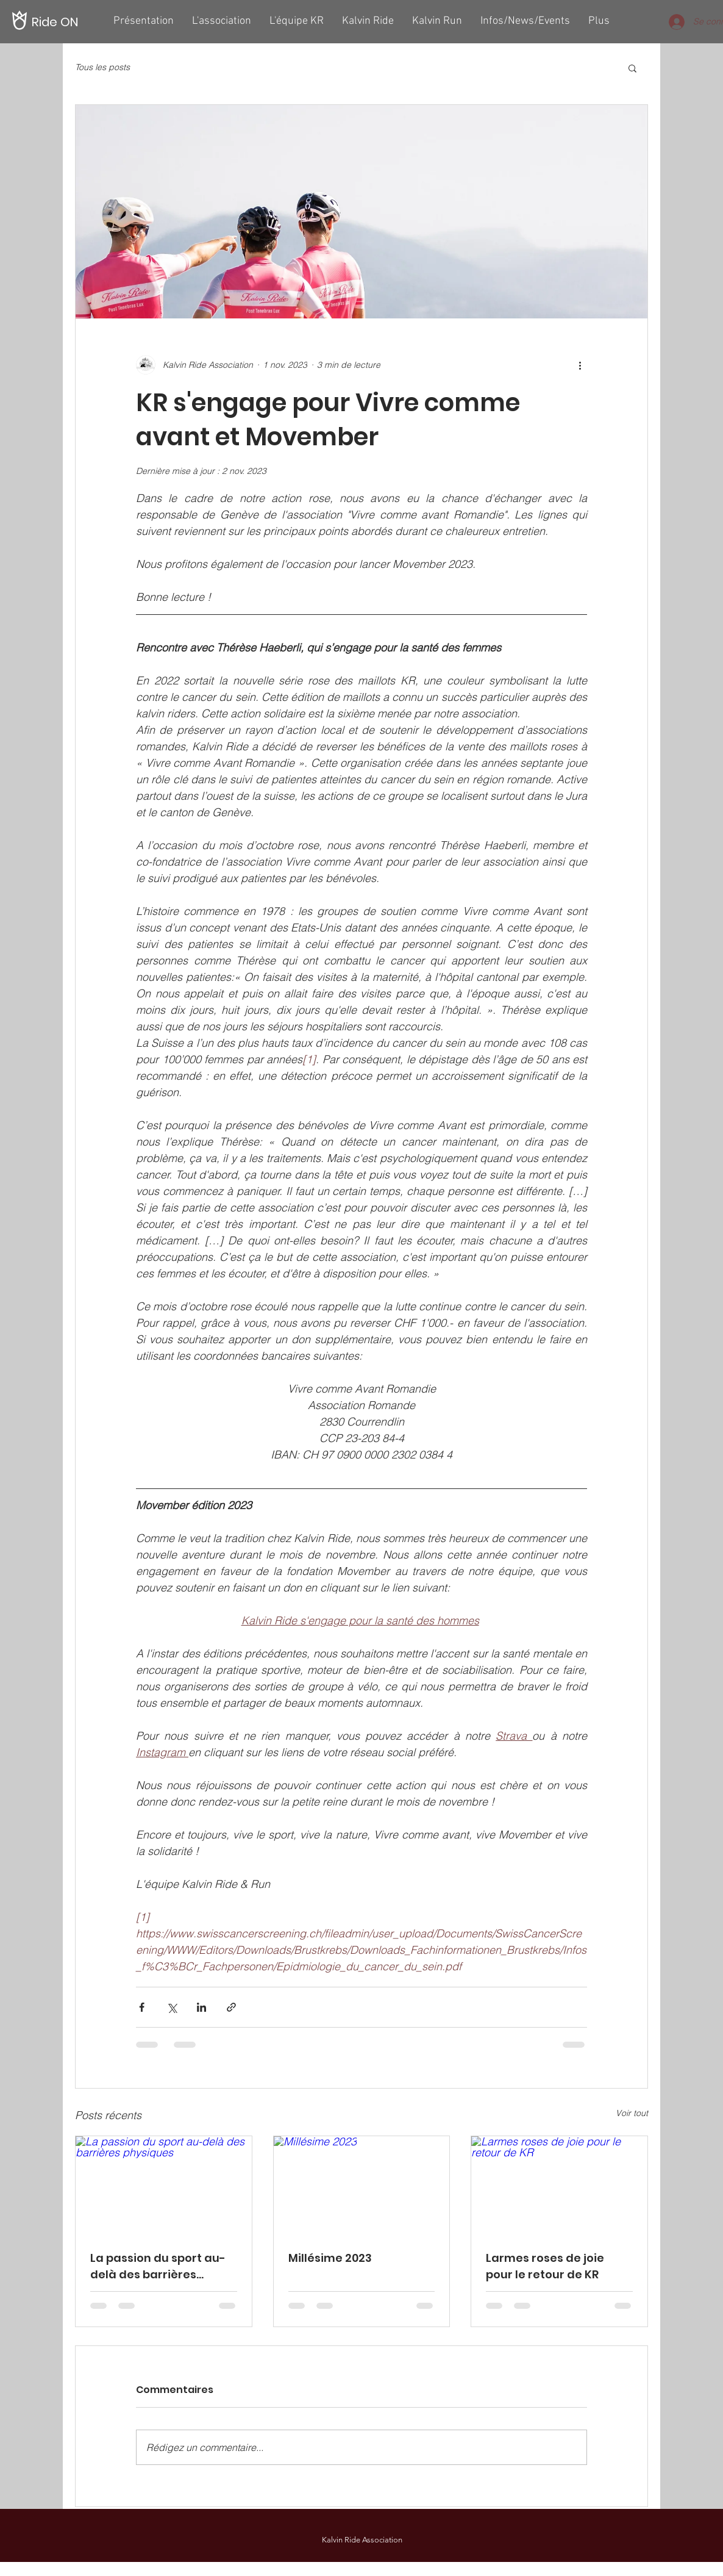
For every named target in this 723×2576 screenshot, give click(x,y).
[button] (632, 68)
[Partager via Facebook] (142, 2007)
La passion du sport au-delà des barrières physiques (158, 2266)
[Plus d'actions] (579, 364)
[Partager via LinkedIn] (201, 2007)
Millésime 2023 (330, 2258)
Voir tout (632, 2113)
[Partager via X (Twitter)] (171, 2007)
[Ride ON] (56, 21)
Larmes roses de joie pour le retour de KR (545, 2266)
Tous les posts (102, 67)
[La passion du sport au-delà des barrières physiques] (164, 2185)
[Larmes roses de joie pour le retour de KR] (559, 2185)
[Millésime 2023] (362, 2185)
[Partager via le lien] (231, 2007)
